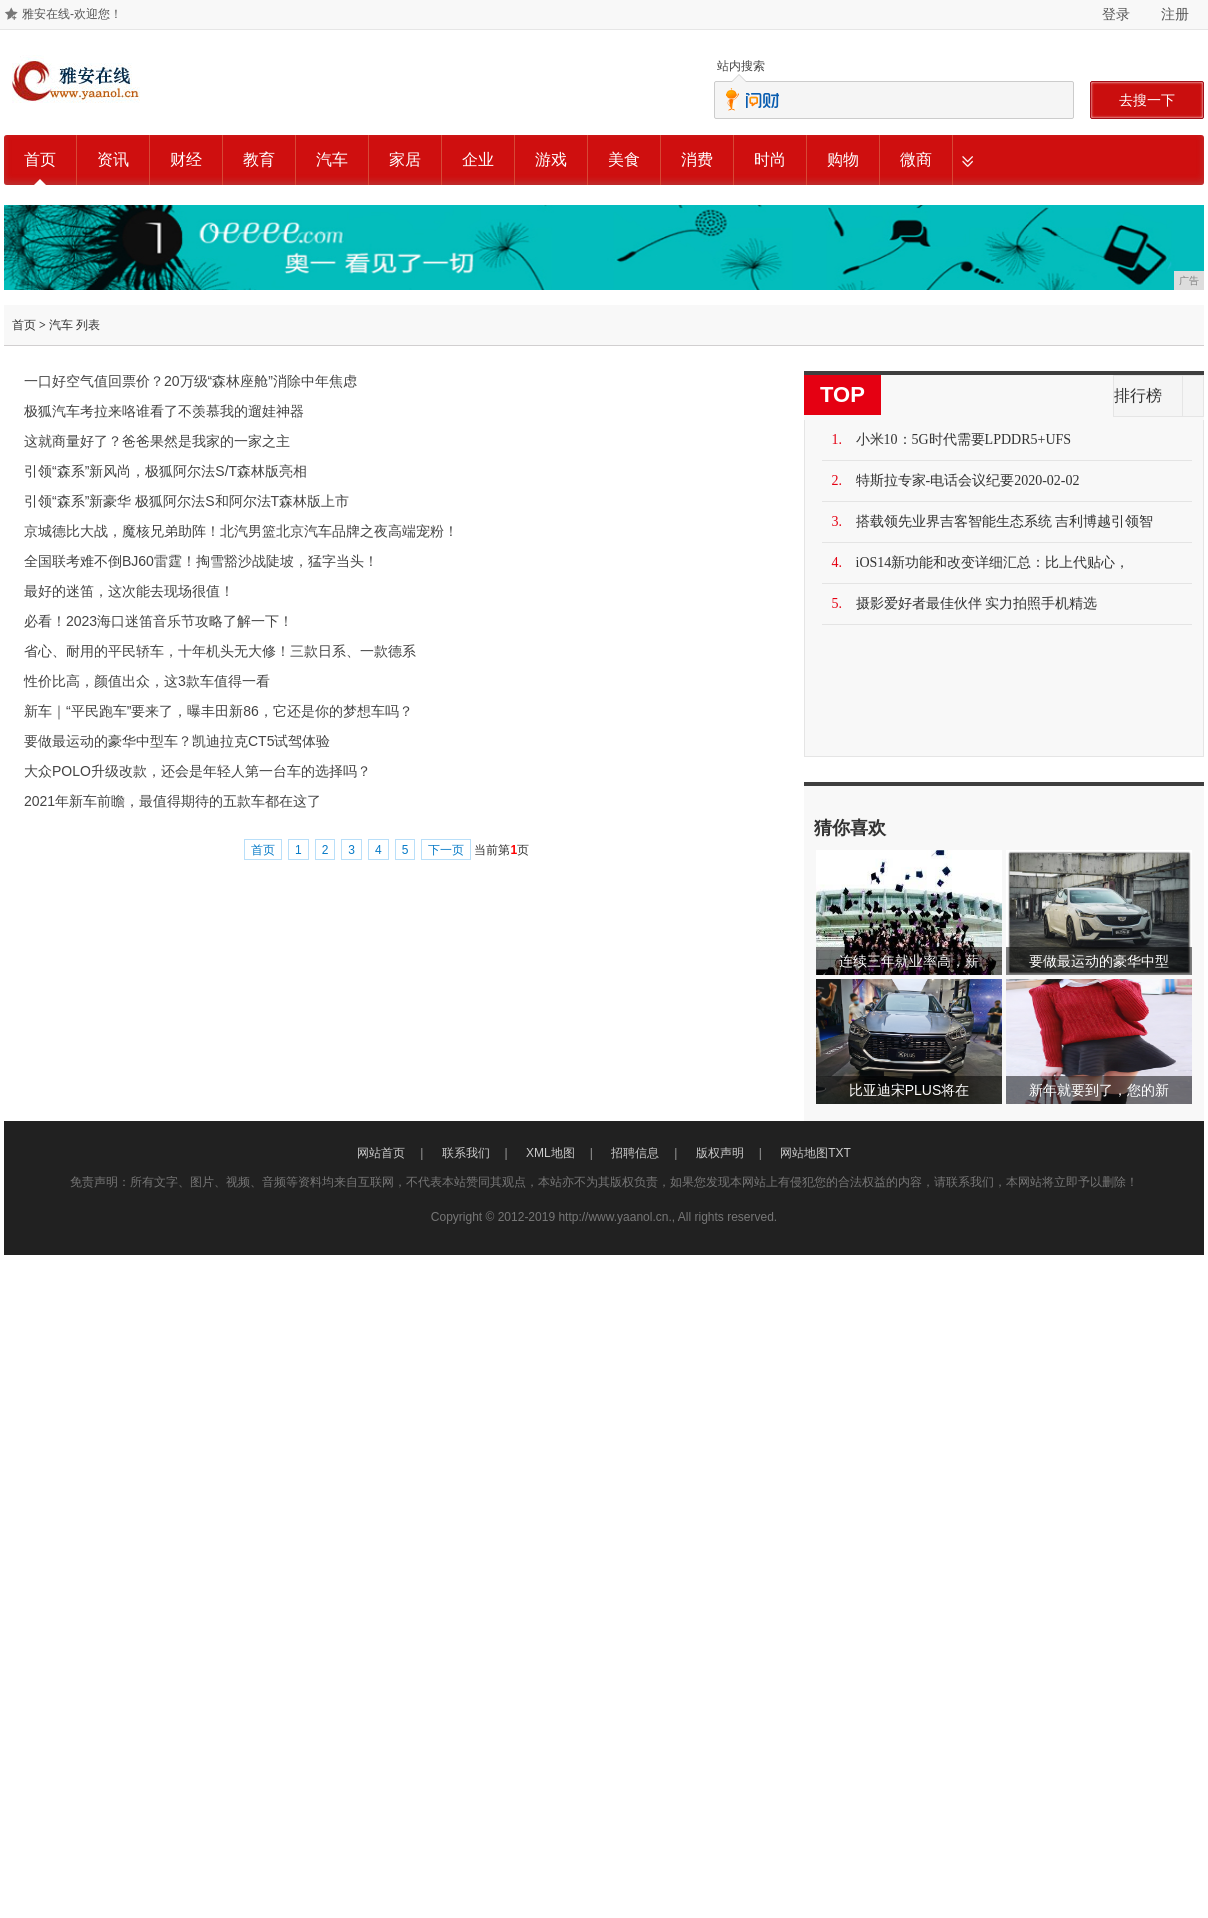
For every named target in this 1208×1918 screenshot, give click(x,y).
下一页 (446, 850)
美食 (624, 159)
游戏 (551, 159)
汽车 (332, 159)
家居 (405, 159)
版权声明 (720, 1153)
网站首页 (381, 1153)
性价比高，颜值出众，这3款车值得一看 (147, 681)
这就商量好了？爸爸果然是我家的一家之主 (157, 441)
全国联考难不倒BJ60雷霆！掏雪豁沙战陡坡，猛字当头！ (201, 561)
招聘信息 (635, 1153)
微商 (916, 159)
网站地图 (804, 1153)
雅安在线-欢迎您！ (72, 14)
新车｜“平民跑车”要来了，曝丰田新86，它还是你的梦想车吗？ (218, 711)
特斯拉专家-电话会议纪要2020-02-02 (968, 480)
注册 (1175, 14)
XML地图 (550, 1153)
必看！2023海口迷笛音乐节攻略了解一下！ (158, 621)
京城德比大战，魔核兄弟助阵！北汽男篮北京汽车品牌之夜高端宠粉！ (241, 531)
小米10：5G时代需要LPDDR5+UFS (964, 439)
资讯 (113, 159)
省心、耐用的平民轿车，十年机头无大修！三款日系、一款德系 (220, 651)
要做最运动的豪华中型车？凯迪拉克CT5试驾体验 (177, 741)
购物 (843, 159)
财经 (186, 159)
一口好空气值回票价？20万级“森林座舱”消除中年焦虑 (190, 381)
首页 (40, 159)
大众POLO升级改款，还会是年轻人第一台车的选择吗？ (197, 771)
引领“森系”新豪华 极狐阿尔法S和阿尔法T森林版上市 (186, 501)
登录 (1116, 14)
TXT (839, 1153)
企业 (478, 159)
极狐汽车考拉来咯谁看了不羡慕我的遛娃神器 (164, 411)
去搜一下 (1147, 100)
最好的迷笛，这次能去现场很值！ (129, 591)
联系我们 (466, 1153)
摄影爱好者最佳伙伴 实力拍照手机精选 (977, 603)
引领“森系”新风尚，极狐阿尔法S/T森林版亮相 (165, 471)
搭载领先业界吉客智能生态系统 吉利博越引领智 (1005, 521)
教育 (259, 159)
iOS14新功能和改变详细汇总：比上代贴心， (993, 562)
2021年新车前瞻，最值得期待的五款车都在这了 (172, 801)
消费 (697, 159)
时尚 (770, 159)
